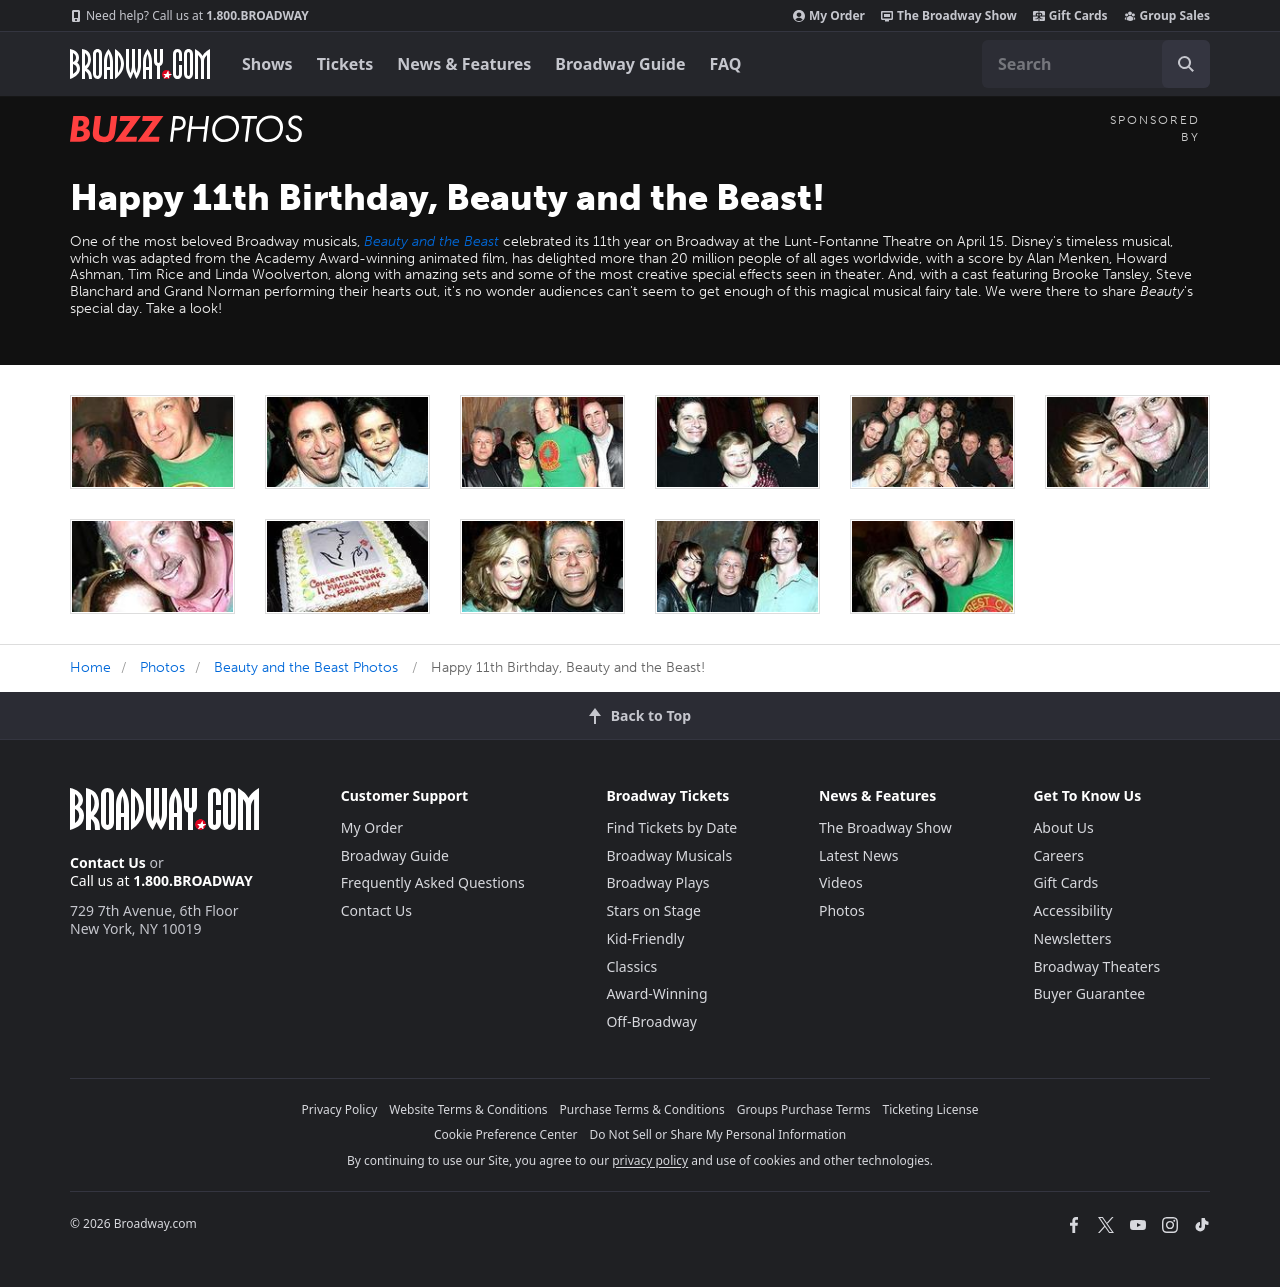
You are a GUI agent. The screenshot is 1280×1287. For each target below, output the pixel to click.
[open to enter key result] (1186, 64)
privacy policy (650, 1160)
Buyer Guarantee (1089, 993)
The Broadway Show (949, 16)
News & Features (464, 64)
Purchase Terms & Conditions (642, 1109)
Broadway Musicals (669, 855)
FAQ (726, 64)
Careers (1058, 855)
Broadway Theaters (1096, 966)
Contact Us (108, 862)
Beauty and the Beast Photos (306, 667)
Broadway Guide (620, 64)
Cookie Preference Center (506, 1134)
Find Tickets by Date (671, 827)
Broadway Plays (657, 882)
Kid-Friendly (645, 938)
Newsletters (1072, 938)
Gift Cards (1070, 16)
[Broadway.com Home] (140, 64)
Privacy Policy (340, 1109)
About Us (1063, 827)
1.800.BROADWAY (189, 16)
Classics (631, 966)
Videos (841, 882)
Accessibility (1072, 910)
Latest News (859, 855)
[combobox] (1096, 64)
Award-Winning (656, 993)
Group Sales (1167, 16)
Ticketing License (931, 1109)
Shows (267, 64)
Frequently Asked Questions (433, 882)
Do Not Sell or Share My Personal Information (717, 1134)
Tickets (345, 64)
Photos (162, 667)
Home (90, 667)
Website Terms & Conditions (468, 1109)
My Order (829, 16)
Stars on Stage (653, 910)
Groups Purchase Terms (804, 1109)
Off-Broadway (651, 1021)
